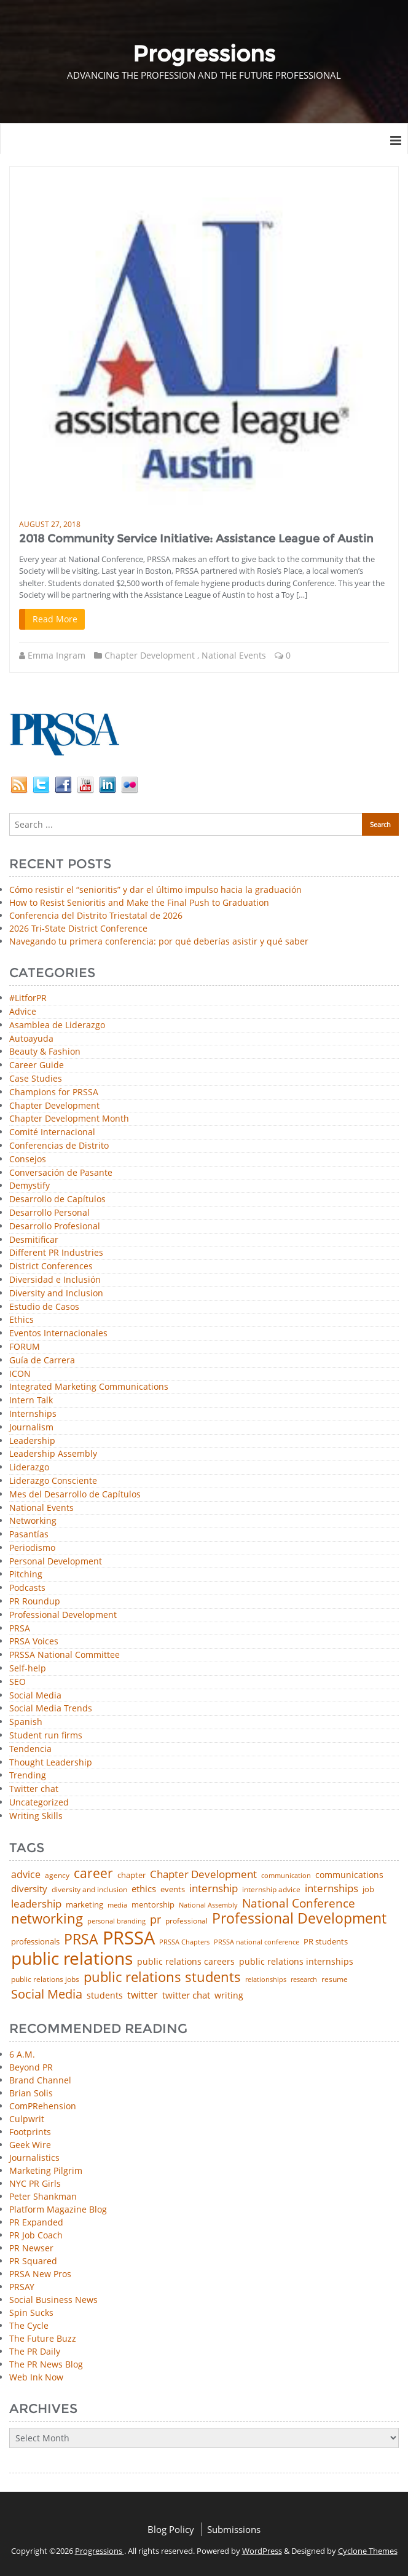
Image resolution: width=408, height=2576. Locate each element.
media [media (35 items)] (117, 1905)
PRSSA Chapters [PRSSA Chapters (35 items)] (184, 1942)
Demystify (29, 1186)
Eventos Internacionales (58, 1333)
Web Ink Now (36, 2377)
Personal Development (55, 1561)
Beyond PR (31, 2067)
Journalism (31, 1427)
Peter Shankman (43, 2196)
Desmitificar (33, 1240)
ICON (20, 1374)
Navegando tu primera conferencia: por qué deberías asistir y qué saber (158, 941)
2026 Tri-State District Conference (78, 928)
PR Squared (33, 2261)
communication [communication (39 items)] (286, 1875)
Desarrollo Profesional (54, 1226)
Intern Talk (31, 1400)
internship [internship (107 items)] (213, 1888)
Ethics (21, 1320)
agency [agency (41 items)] (57, 1875)
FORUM (24, 1347)
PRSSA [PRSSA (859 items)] (129, 1938)
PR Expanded (36, 2222)
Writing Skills (36, 1816)
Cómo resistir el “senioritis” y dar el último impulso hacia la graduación (155, 889)
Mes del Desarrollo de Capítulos (75, 1494)
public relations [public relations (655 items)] (72, 1958)
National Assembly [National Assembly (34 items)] (208, 1905)
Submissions (234, 2529)
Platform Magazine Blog (58, 2209)
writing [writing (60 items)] (228, 1995)
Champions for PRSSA (53, 1092)
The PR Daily (34, 2351)
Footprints (30, 2132)
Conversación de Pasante (60, 1173)
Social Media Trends (50, 1708)
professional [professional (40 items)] (186, 1921)
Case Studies (35, 1079)
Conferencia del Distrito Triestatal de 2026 (95, 915)
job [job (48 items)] (368, 1889)
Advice (22, 1012)
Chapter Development (149, 655)
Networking (33, 1521)
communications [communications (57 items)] (349, 1875)
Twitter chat (33, 1789)
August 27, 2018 (49, 524)
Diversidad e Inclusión (55, 1280)
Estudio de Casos (44, 1307)
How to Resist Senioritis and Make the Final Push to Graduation (139, 902)
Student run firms (45, 1735)
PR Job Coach (36, 2235)
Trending (27, 1775)
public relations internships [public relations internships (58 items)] (296, 1961)
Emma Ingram (56, 655)
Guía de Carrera (42, 1360)
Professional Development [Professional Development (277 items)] (299, 1919)
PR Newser (31, 2248)
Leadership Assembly (53, 1454)
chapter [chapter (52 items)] (131, 1875)
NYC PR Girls (35, 2183)
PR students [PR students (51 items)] (326, 1942)
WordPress (262, 2550)
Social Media (35, 1695)
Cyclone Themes (368, 2550)
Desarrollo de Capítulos (57, 1199)
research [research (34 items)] (304, 1979)
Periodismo (32, 1548)
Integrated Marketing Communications (88, 1387)
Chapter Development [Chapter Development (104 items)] (203, 1874)
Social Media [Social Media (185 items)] (46, 1993)
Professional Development (63, 1615)
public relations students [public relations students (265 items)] (162, 1977)
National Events (234, 655)
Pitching (25, 1574)
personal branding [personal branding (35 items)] (116, 1921)
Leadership (32, 1441)
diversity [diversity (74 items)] (29, 1888)
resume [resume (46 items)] (334, 1979)
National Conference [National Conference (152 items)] (298, 1903)
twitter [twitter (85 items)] (142, 1995)
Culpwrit (26, 2119)
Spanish (25, 1722)
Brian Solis (31, 2093)
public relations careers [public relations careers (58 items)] (186, 1961)
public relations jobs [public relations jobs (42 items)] (45, 1979)
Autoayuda (31, 1039)
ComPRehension (42, 2106)
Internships (33, 1414)
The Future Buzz (42, 2338)
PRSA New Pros (40, 2274)
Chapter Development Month (69, 1119)
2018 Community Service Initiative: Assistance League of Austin (196, 538)
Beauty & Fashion (44, 1052)
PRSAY (21, 2287)
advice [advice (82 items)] (26, 1875)
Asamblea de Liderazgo (57, 1025)
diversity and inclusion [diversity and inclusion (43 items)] (89, 1889)
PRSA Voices (33, 1641)
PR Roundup (34, 1601)
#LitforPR (28, 998)
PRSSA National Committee (64, 1655)
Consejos (27, 1159)
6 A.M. (22, 2054)
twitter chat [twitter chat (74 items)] (186, 1995)
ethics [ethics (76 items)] (143, 1888)
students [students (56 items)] (105, 1995)
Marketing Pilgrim (45, 2170)
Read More (55, 619)
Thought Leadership (50, 1763)
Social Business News (53, 2299)
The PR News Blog (46, 2364)
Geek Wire (30, 2144)
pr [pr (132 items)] (155, 1919)
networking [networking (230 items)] (47, 1918)
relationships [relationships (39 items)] (265, 1979)
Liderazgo (29, 1467)
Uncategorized (39, 1802)
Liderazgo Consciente (53, 1481)
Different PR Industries (56, 1253)
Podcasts (27, 1588)
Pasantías (29, 1534)
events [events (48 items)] (172, 1889)
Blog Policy (170, 2529)
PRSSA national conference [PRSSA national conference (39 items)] (256, 1941)
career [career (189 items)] (93, 1873)
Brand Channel (40, 2080)
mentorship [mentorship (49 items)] (153, 1905)
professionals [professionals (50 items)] (35, 1942)
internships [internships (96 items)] (331, 1889)
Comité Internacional (52, 1132)
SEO (17, 1682)
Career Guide (36, 1065)
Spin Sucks (31, 2312)
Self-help (27, 1668)
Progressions (99, 2550)
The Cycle (29, 2325)
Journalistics (34, 2157)
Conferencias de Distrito (59, 1146)
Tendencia (30, 1749)
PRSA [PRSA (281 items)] (81, 1940)
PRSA (19, 1628)
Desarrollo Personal (49, 1213)
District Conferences (51, 1266)
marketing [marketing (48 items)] (84, 1905)
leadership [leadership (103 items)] (36, 1903)
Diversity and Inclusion (56, 1293)
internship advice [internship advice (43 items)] (271, 1889)
